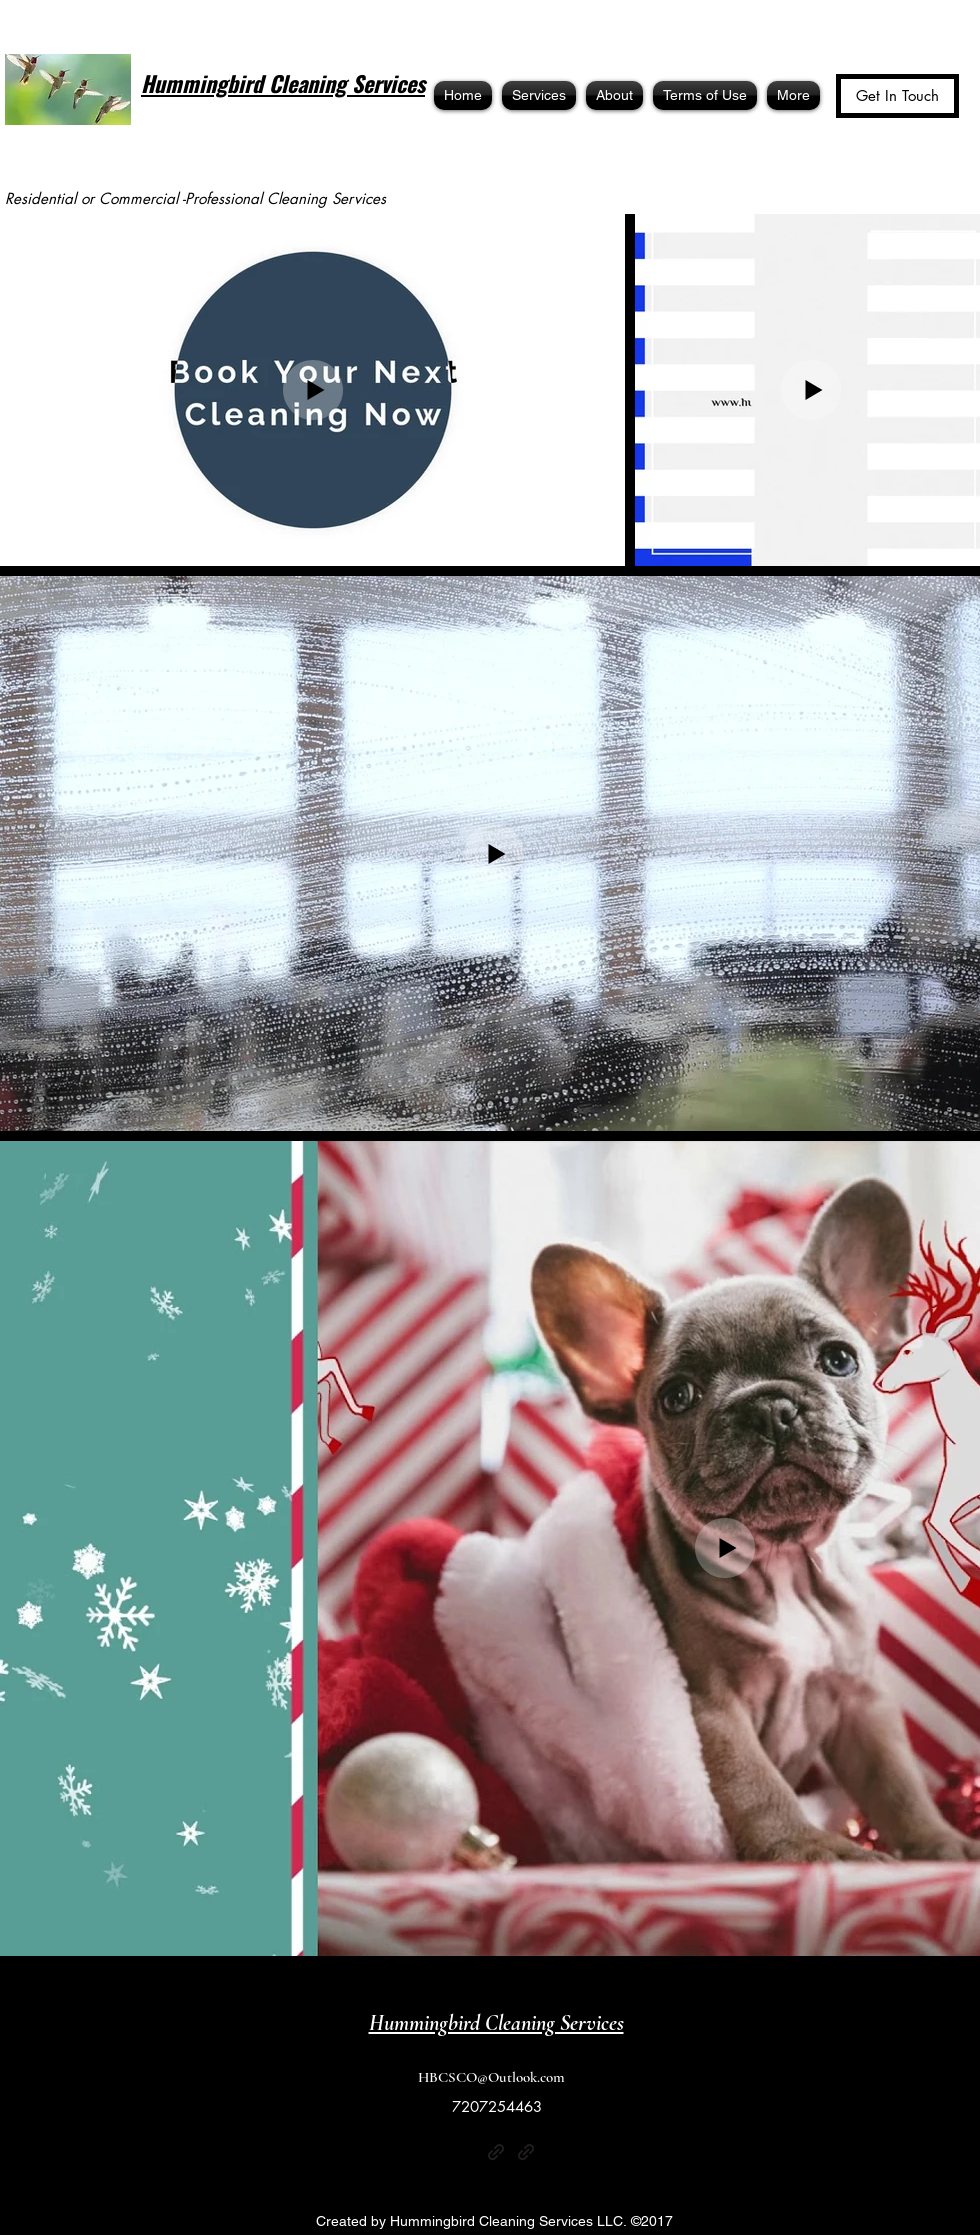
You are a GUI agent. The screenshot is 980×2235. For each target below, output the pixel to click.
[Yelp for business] (466, 2152)
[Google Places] (556, 2152)
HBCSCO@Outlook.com (491, 2077)
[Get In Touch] (897, 96)
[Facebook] (436, 2152)
